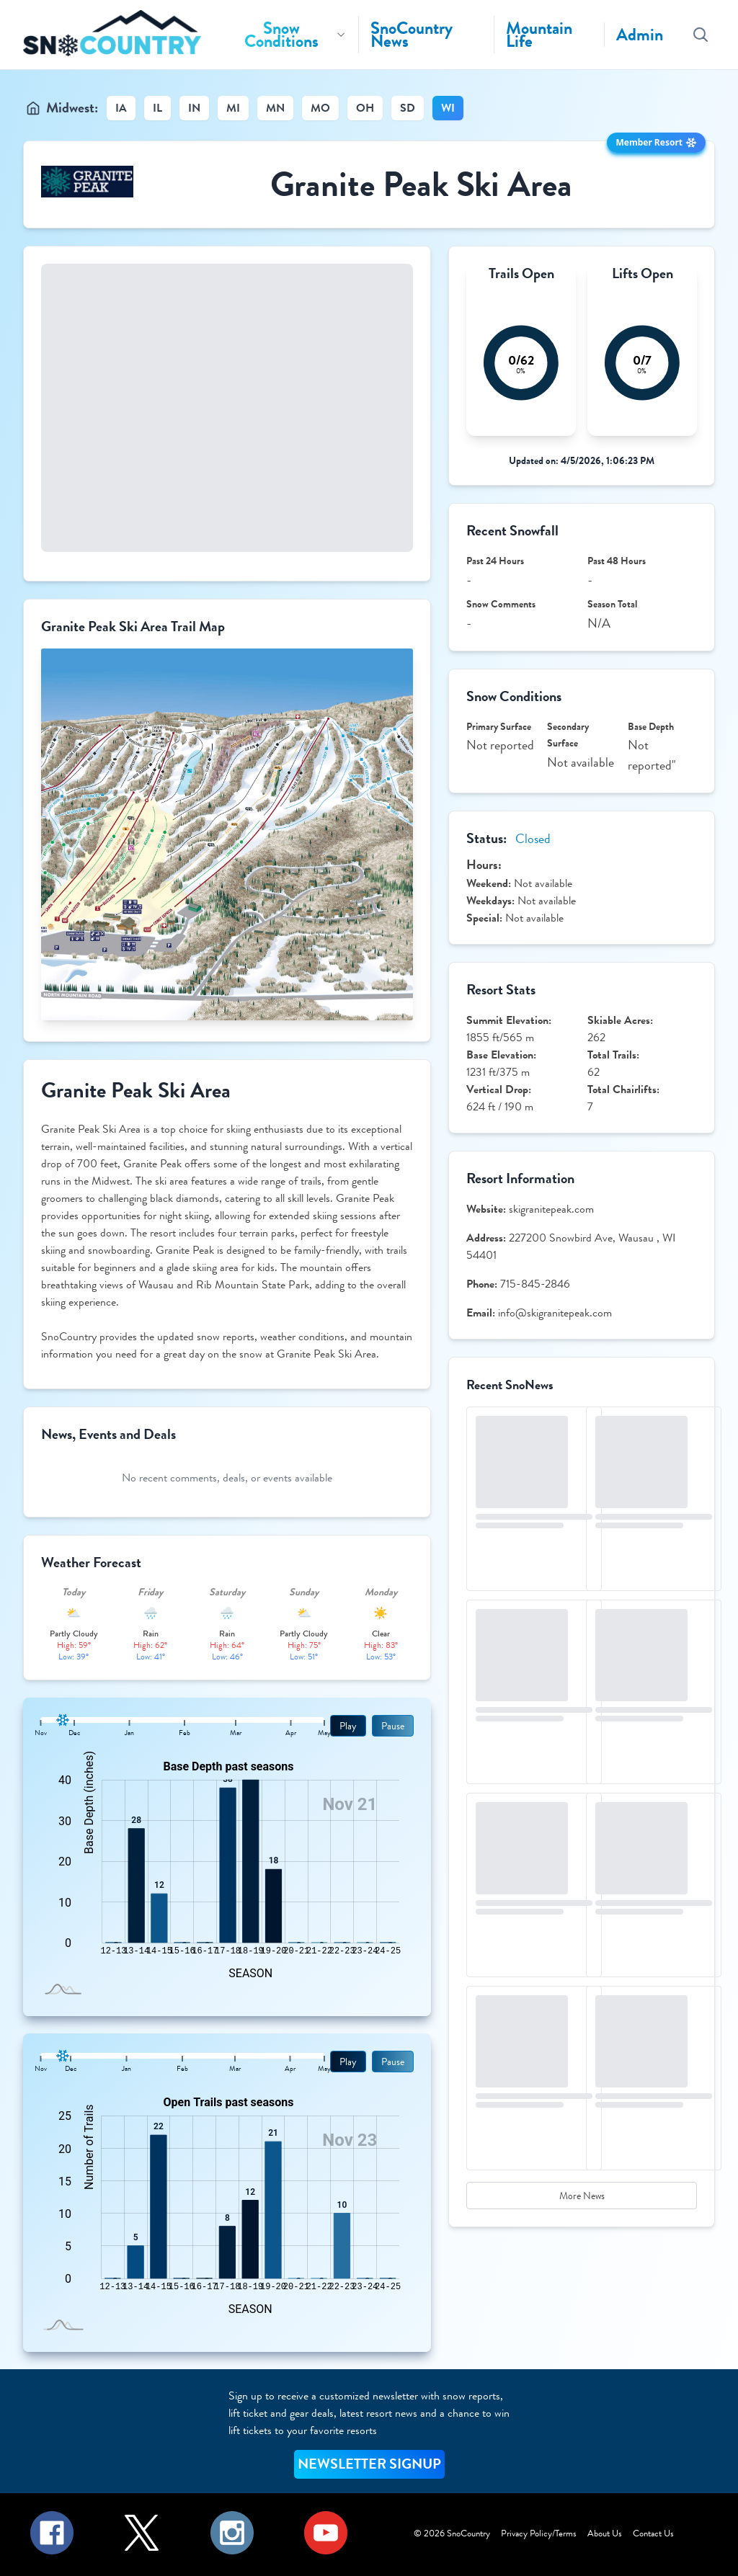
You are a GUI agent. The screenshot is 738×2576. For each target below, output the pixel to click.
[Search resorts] (700, 34)
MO (320, 107)
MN (275, 107)
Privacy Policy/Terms (539, 2533)
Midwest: (72, 108)
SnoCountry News (411, 34)
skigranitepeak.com (551, 1208)
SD (407, 107)
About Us (604, 2533)
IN (194, 107)
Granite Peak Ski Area (421, 184)
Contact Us (653, 2533)
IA (121, 107)
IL (157, 107)
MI (233, 107)
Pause (392, 1726)
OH (365, 107)
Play (348, 1726)
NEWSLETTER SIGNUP (369, 2464)
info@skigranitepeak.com (555, 1312)
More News (582, 2195)
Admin (639, 34)
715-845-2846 (535, 1283)
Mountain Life (539, 34)
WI (448, 107)
